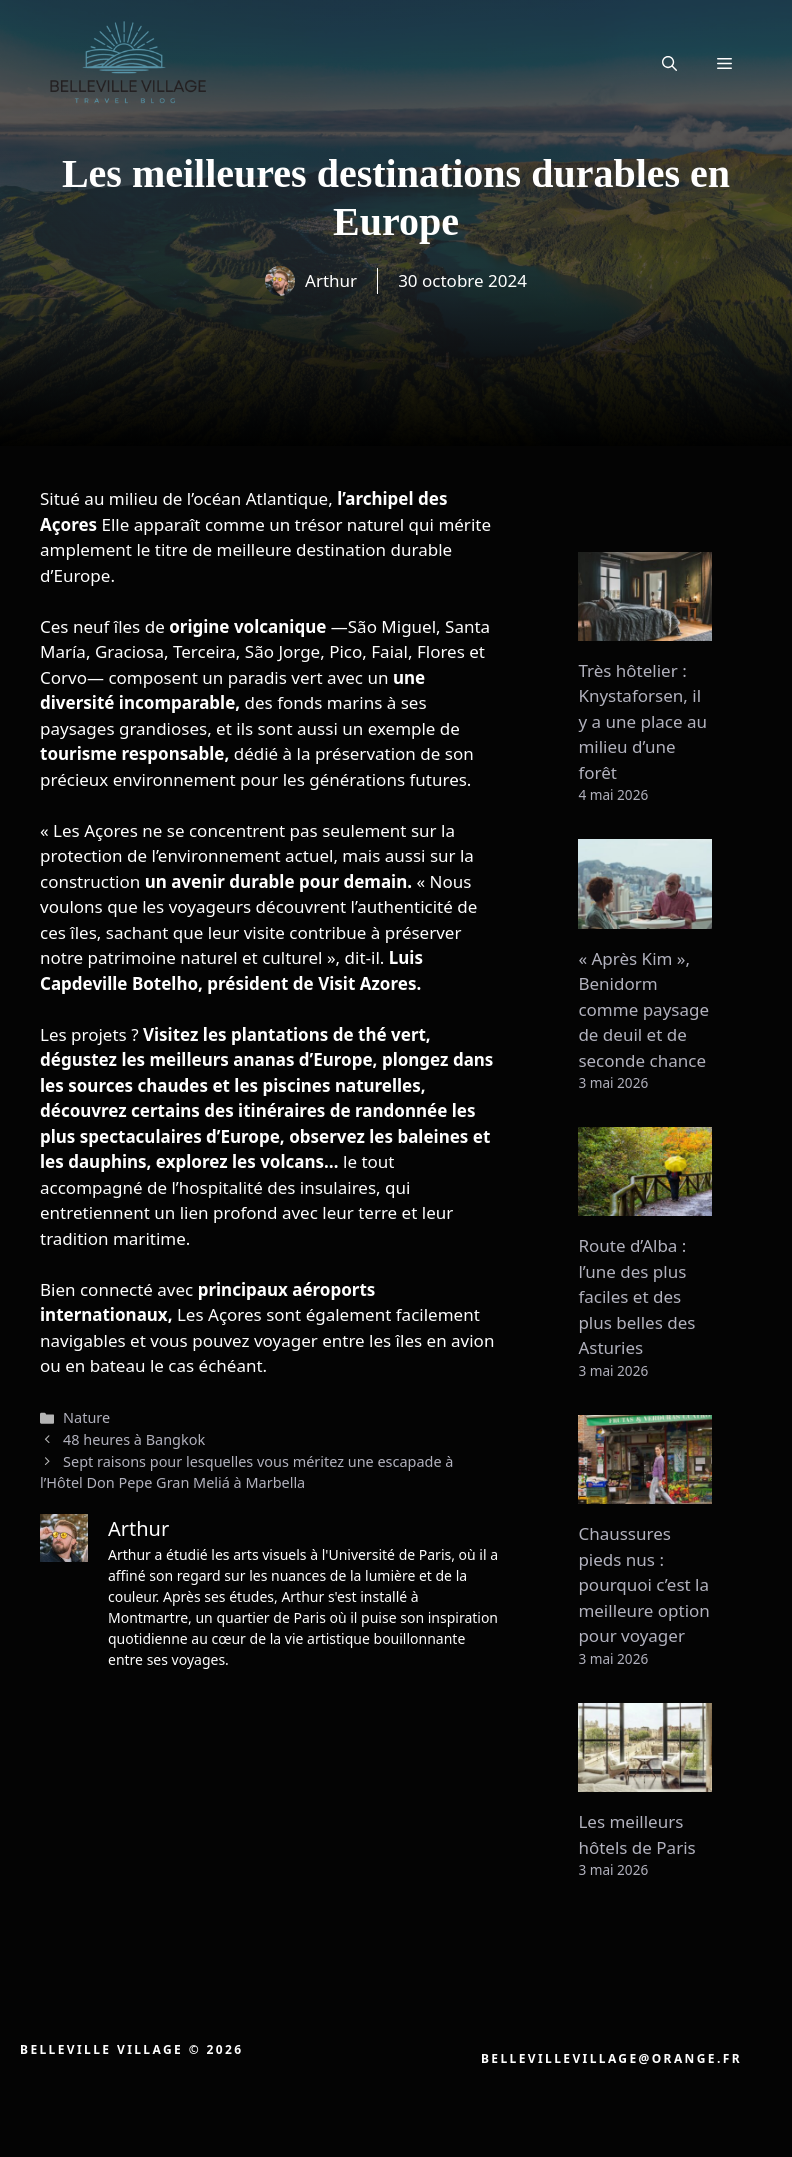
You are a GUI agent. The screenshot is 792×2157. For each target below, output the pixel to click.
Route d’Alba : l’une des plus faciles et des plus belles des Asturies (636, 1296)
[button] (669, 63)
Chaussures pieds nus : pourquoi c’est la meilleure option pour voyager (643, 1584)
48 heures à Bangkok (134, 1439)
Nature (86, 1417)
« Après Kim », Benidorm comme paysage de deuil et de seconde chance (643, 1009)
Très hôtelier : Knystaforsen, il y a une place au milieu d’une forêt (642, 721)
